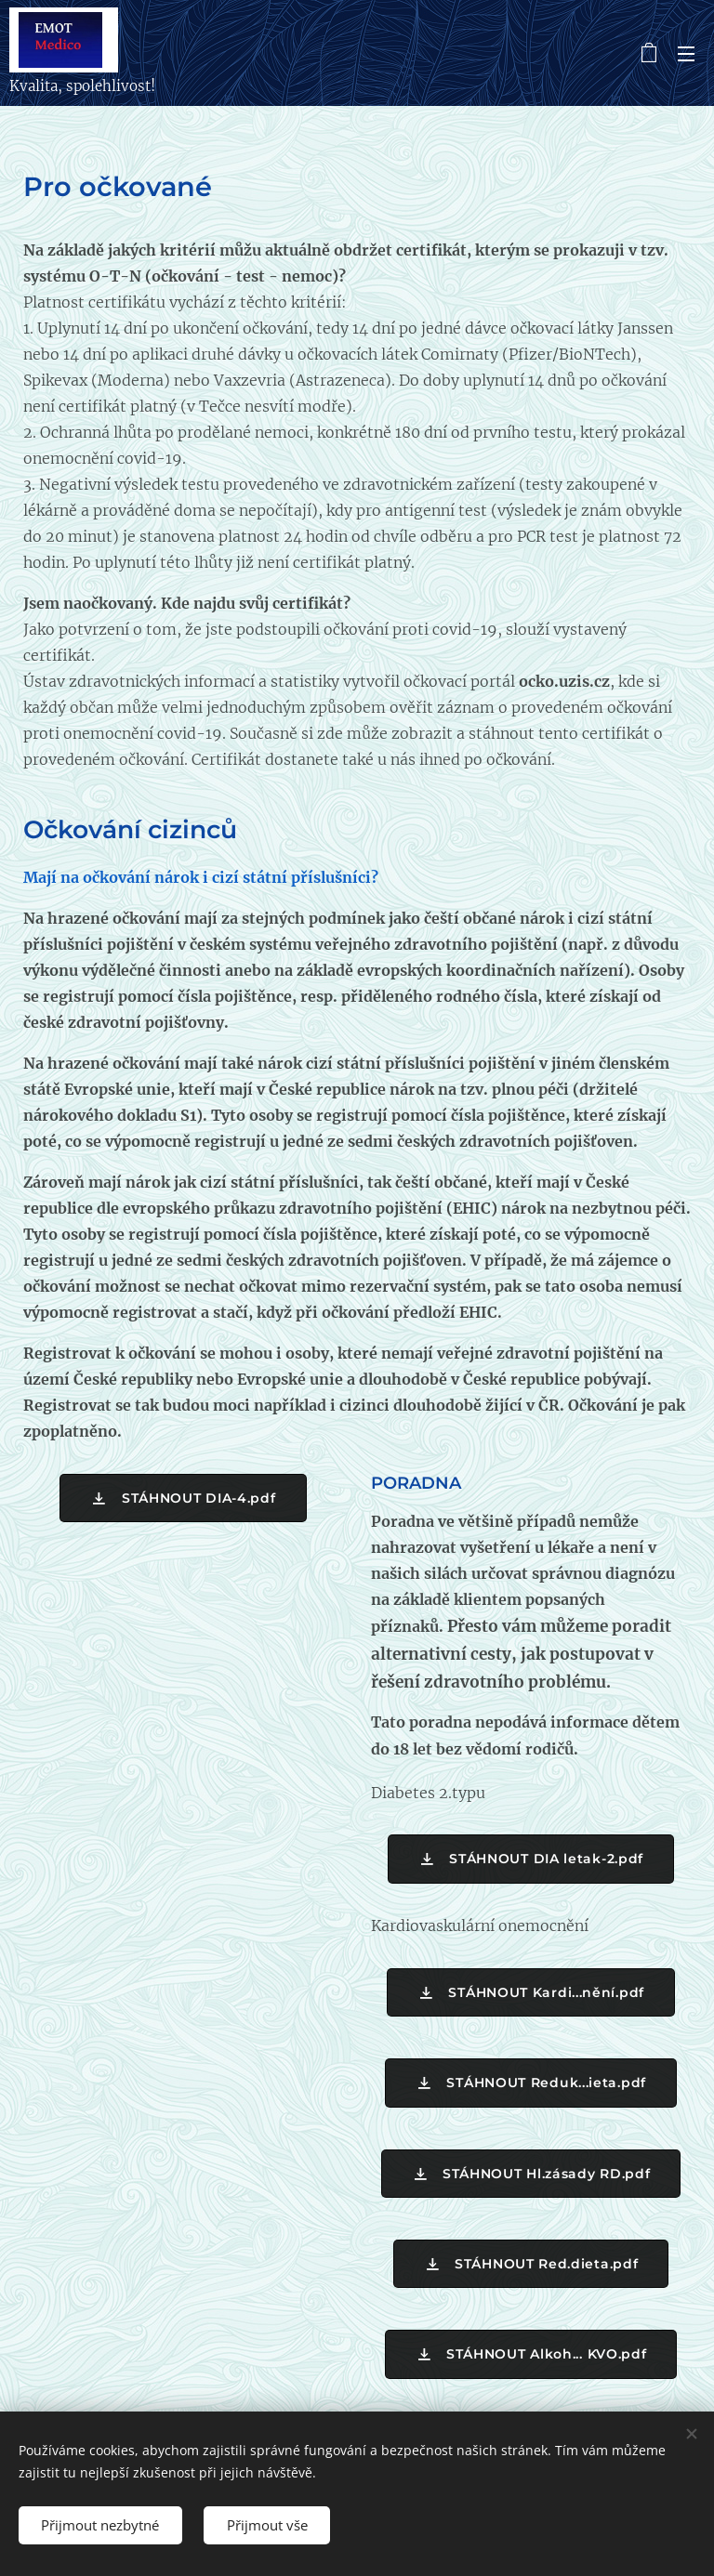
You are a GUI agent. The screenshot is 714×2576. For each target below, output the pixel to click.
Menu (686, 54)
